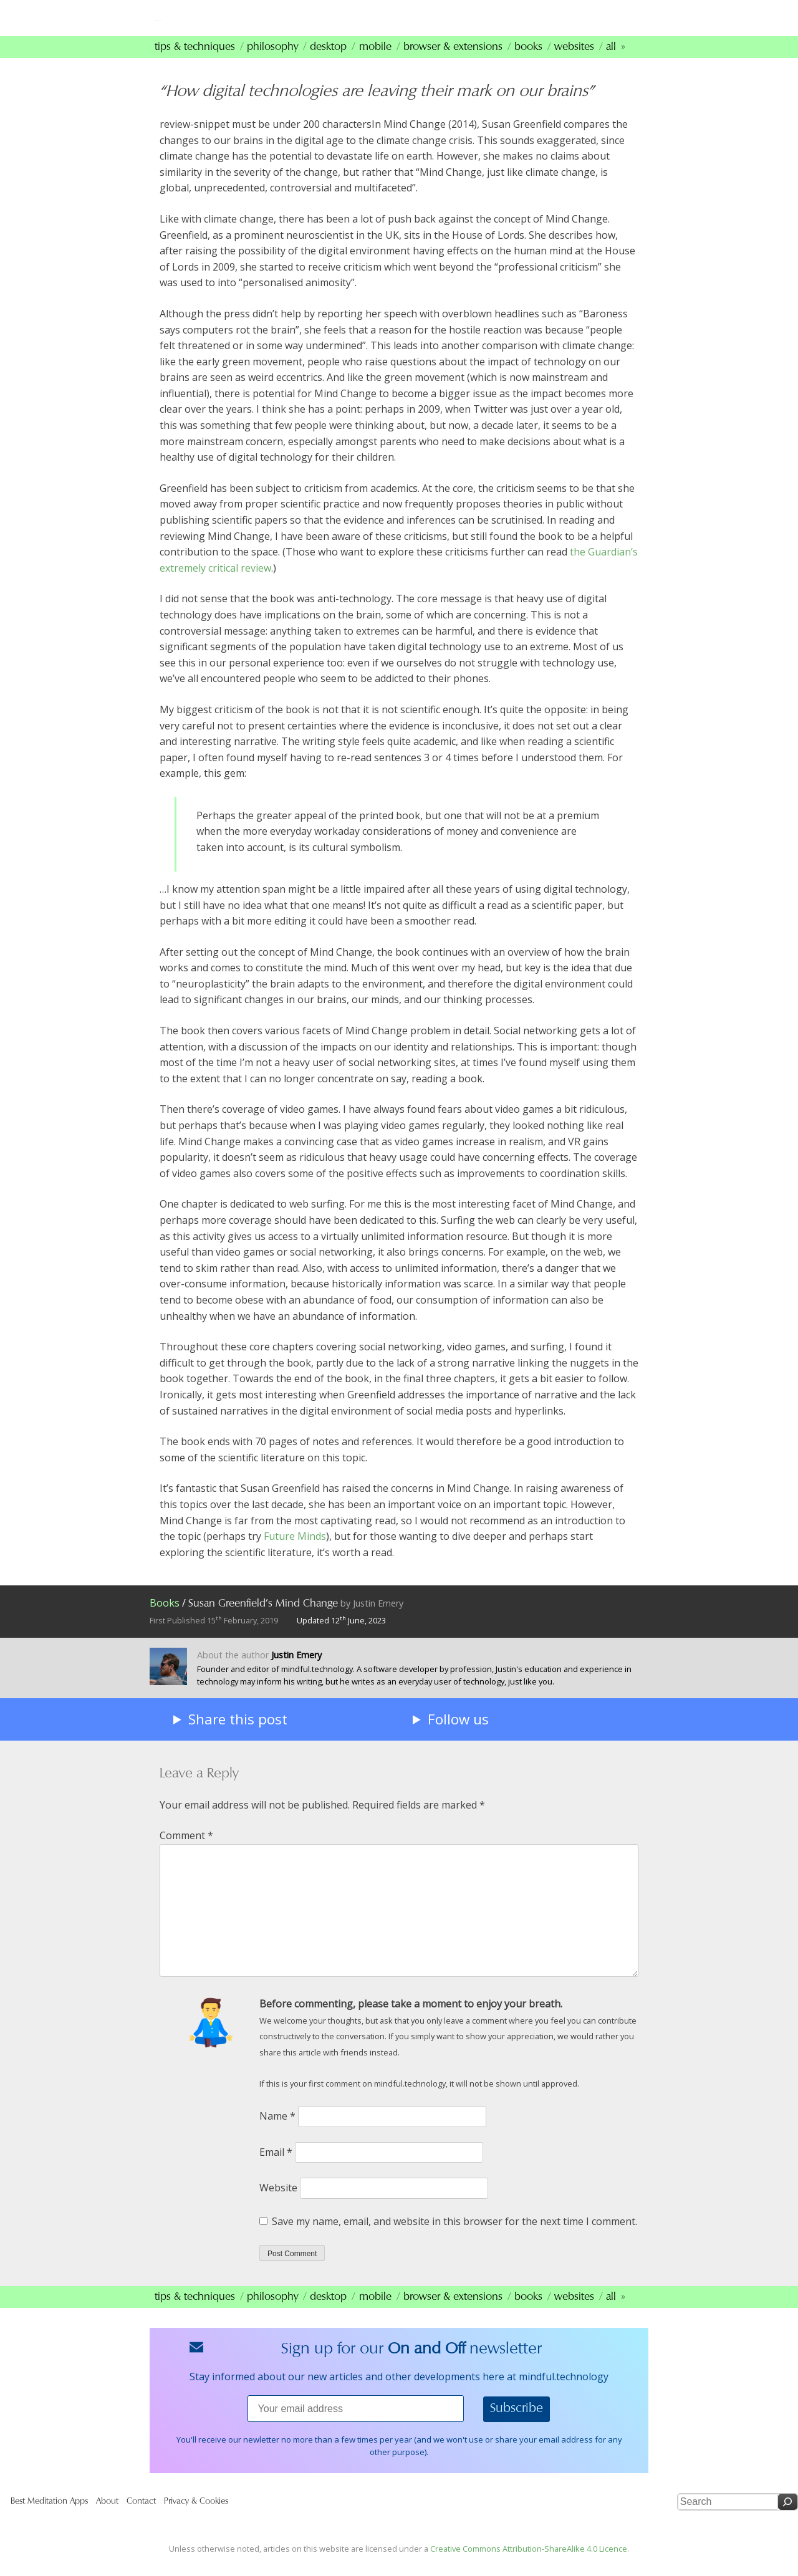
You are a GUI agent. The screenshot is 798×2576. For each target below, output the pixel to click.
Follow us (458, 1735)
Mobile (375, 62)
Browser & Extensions (452, 62)
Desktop (328, 62)
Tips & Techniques (195, 62)
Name (277, 2132)
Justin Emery (378, 1619)
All (611, 62)
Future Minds (295, 1552)
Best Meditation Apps (49, 2518)
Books (528, 62)
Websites (574, 62)
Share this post (237, 1735)
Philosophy (272, 62)
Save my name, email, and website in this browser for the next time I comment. (454, 2237)
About (107, 2518)
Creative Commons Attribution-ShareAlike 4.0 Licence (528, 2564)
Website (278, 2204)
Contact (141, 2518)
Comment (186, 1851)
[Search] (787, 2517)
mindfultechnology (243, 24)
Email (275, 2168)
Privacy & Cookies (196, 2518)
